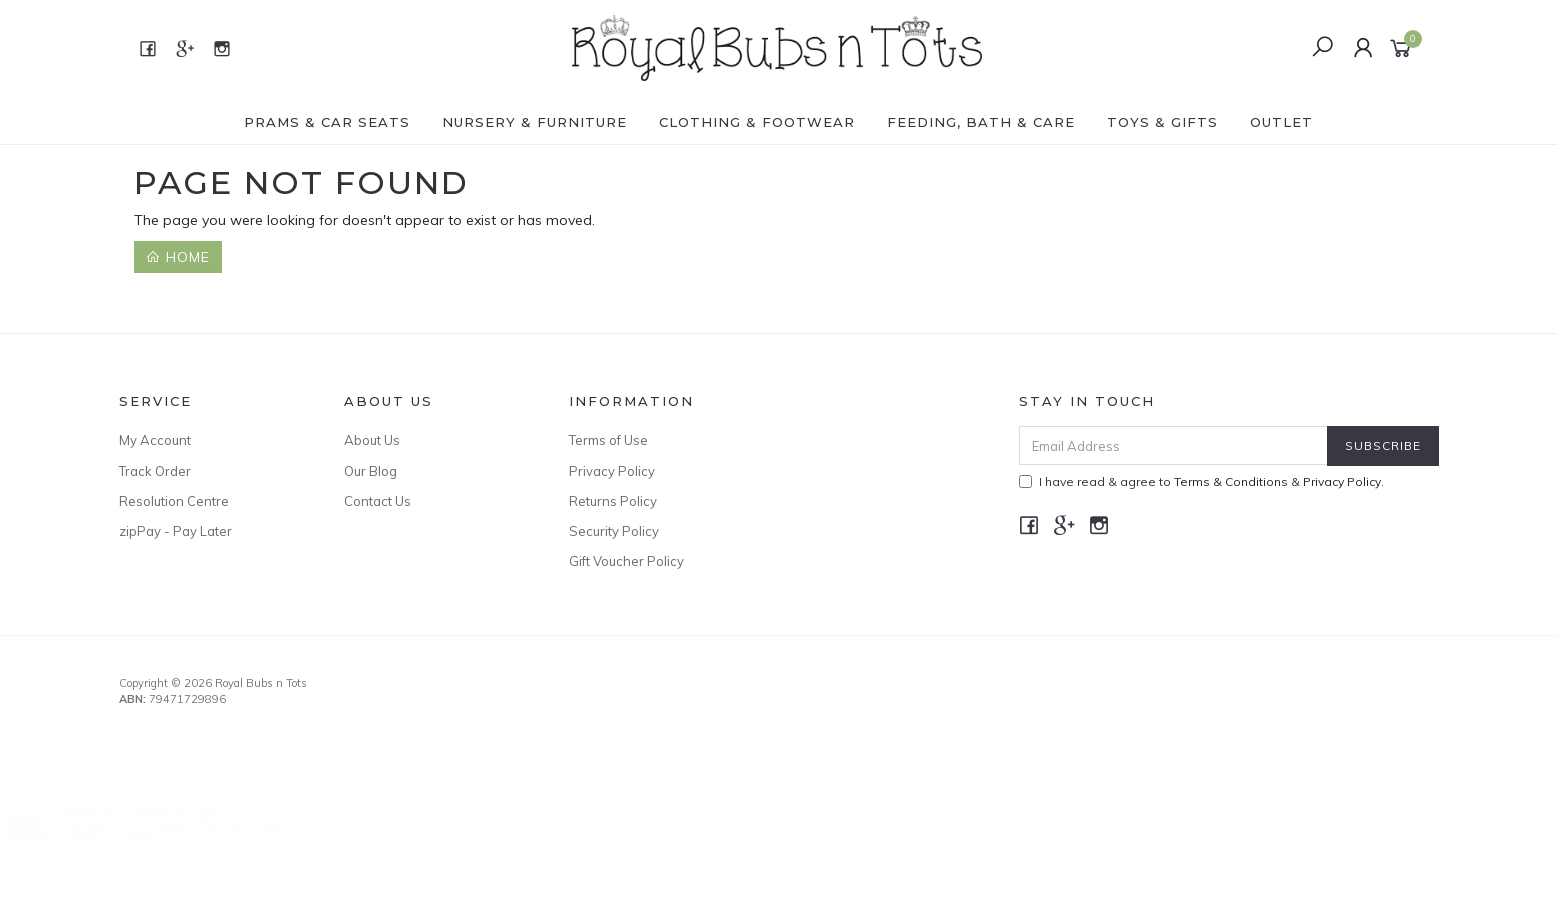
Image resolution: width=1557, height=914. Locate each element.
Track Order (155, 471)
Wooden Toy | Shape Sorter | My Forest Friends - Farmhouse (193, 830)
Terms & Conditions (1231, 481)
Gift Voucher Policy (626, 561)
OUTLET (1281, 122)
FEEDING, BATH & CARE (981, 122)
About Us (372, 440)
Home (178, 257)
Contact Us (377, 501)
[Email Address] (1173, 445)
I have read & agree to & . (1201, 481)
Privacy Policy (612, 471)
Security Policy (614, 531)
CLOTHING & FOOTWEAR (757, 122)
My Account (155, 440)
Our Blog (370, 471)
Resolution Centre (174, 501)
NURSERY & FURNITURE (534, 122)
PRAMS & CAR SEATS (327, 122)
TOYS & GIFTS (1162, 122)
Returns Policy (613, 501)
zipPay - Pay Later (175, 531)
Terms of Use (608, 440)
